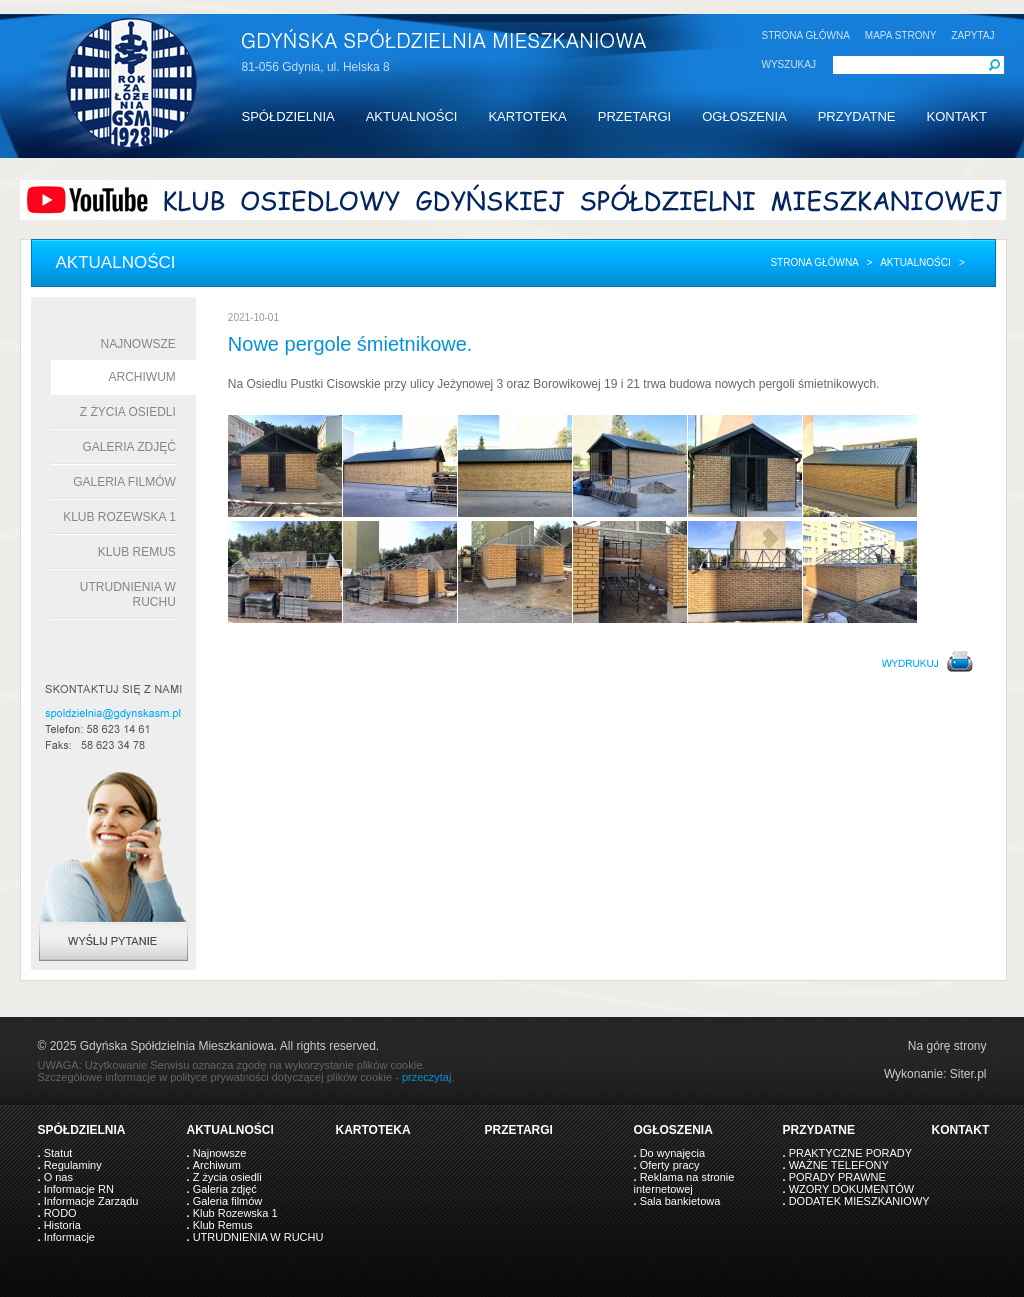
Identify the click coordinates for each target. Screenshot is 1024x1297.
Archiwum (142, 377)
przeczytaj (427, 1077)
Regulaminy (73, 1165)
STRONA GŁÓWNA (806, 35)
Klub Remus (137, 552)
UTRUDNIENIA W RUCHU (258, 1237)
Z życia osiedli (128, 412)
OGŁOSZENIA (744, 116)
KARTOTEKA (527, 116)
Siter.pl (968, 1074)
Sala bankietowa (680, 1201)
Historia (62, 1225)
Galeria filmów (124, 482)
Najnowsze (138, 344)
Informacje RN (79, 1189)
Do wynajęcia (672, 1153)
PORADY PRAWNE (837, 1177)
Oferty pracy (670, 1165)
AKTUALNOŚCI (412, 116)
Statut (58, 1153)
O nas (58, 1177)
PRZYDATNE (857, 116)
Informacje (69, 1237)
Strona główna (814, 262)
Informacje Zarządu (91, 1201)
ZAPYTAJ (972, 35)
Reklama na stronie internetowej (684, 1183)
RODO (60, 1213)
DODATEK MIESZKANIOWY (859, 1201)
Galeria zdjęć (128, 447)
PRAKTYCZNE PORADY (850, 1153)
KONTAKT (956, 116)
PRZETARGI (634, 116)
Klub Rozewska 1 (119, 517)
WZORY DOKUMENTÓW (851, 1189)
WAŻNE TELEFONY (839, 1165)
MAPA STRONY (901, 35)
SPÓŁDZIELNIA (288, 116)
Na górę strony (947, 1046)
